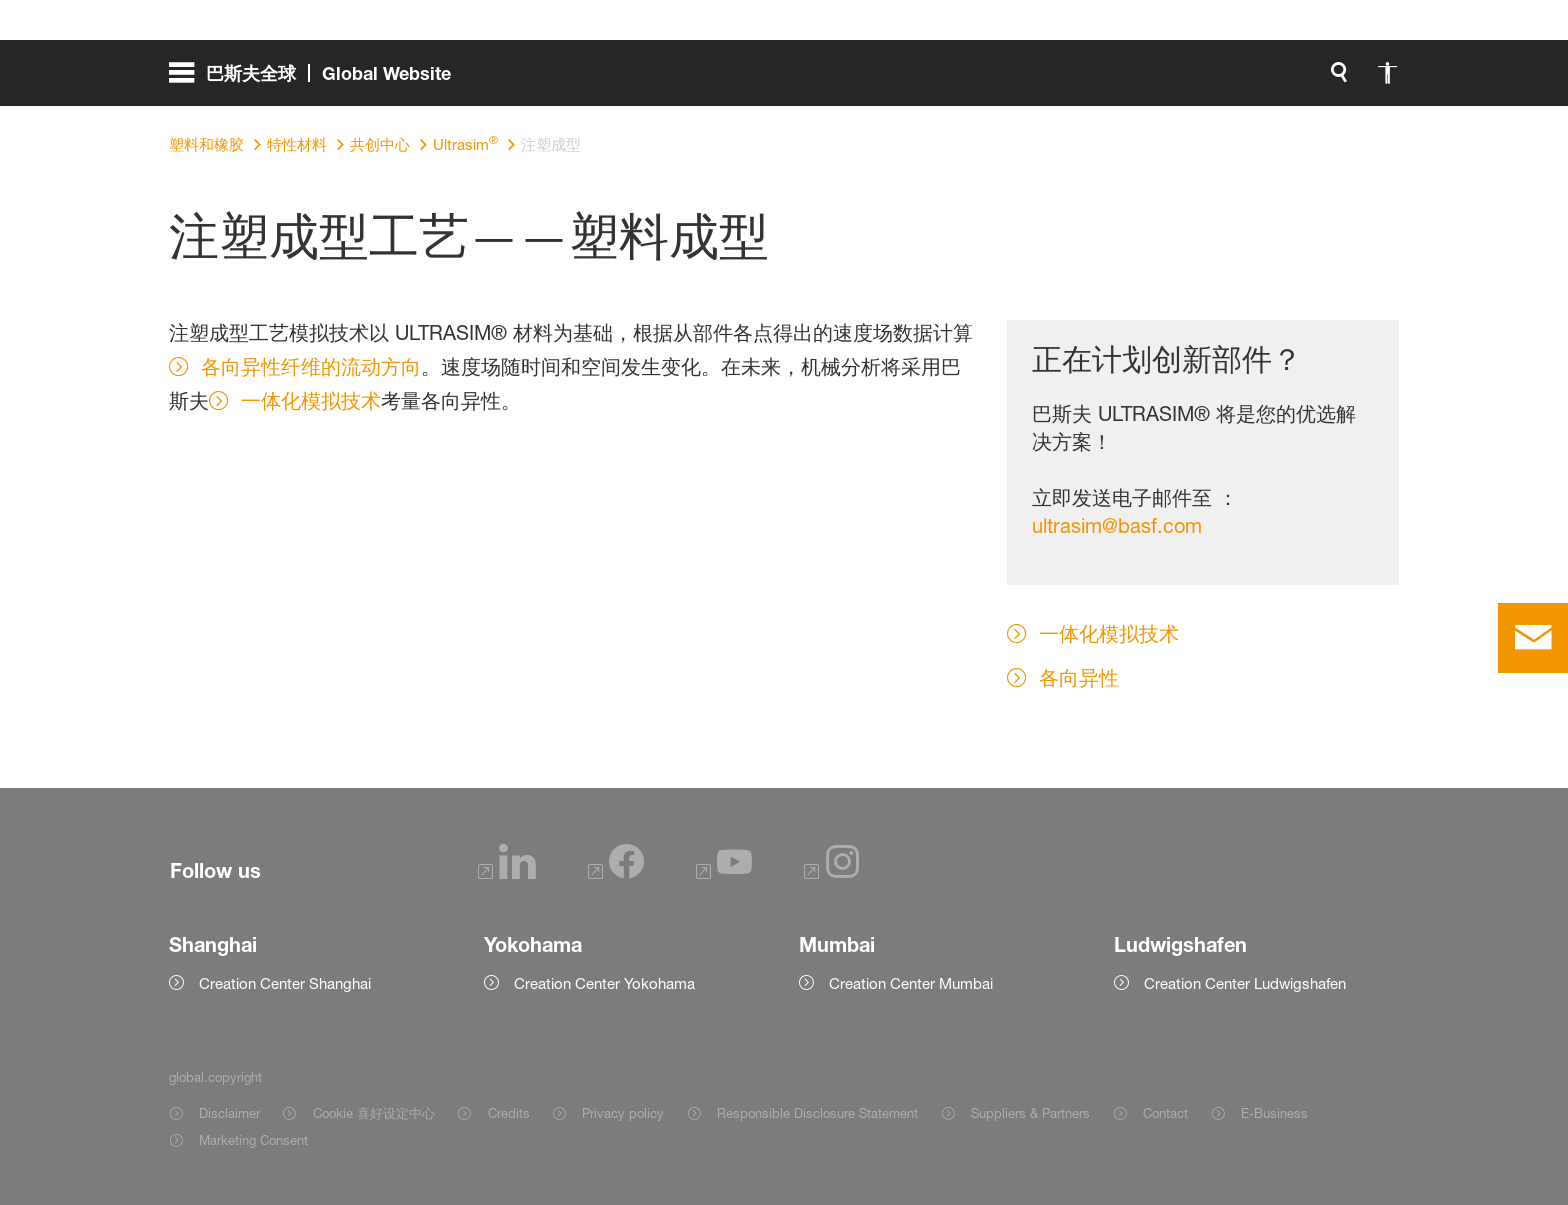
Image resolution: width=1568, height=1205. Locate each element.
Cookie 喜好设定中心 (374, 1113)
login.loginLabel (1106, 80)
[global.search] (883, 80)
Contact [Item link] (1165, 1113)
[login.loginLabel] (1089, 80)
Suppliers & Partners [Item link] (1030, 1113)
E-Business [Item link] (1274, 1113)
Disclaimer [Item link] (229, 1113)
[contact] (1533, 638)
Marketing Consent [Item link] (253, 1140)
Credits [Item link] (509, 1113)
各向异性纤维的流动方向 (311, 367)
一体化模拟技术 (311, 401)
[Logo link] (1317, 80)
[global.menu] (318, 80)
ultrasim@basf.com (1117, 526)
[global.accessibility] (931, 80)
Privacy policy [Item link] (623, 1113)
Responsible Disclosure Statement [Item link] (817, 1113)
